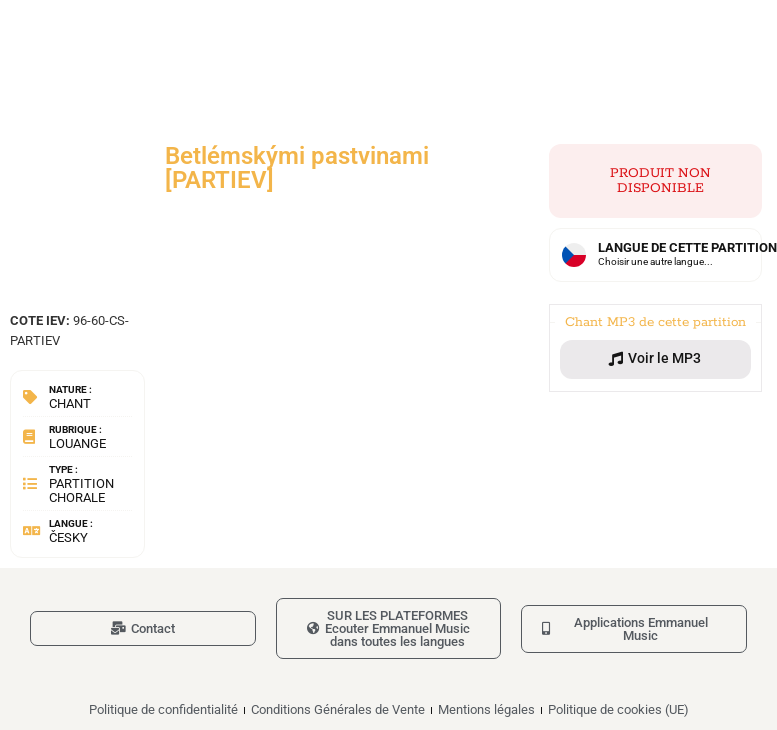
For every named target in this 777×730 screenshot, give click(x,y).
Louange (77, 443)
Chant (70, 403)
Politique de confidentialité (163, 709)
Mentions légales (486, 709)
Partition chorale (81, 490)
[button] (655, 359)
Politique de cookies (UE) (618, 709)
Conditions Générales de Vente (338, 709)
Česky (68, 537)
